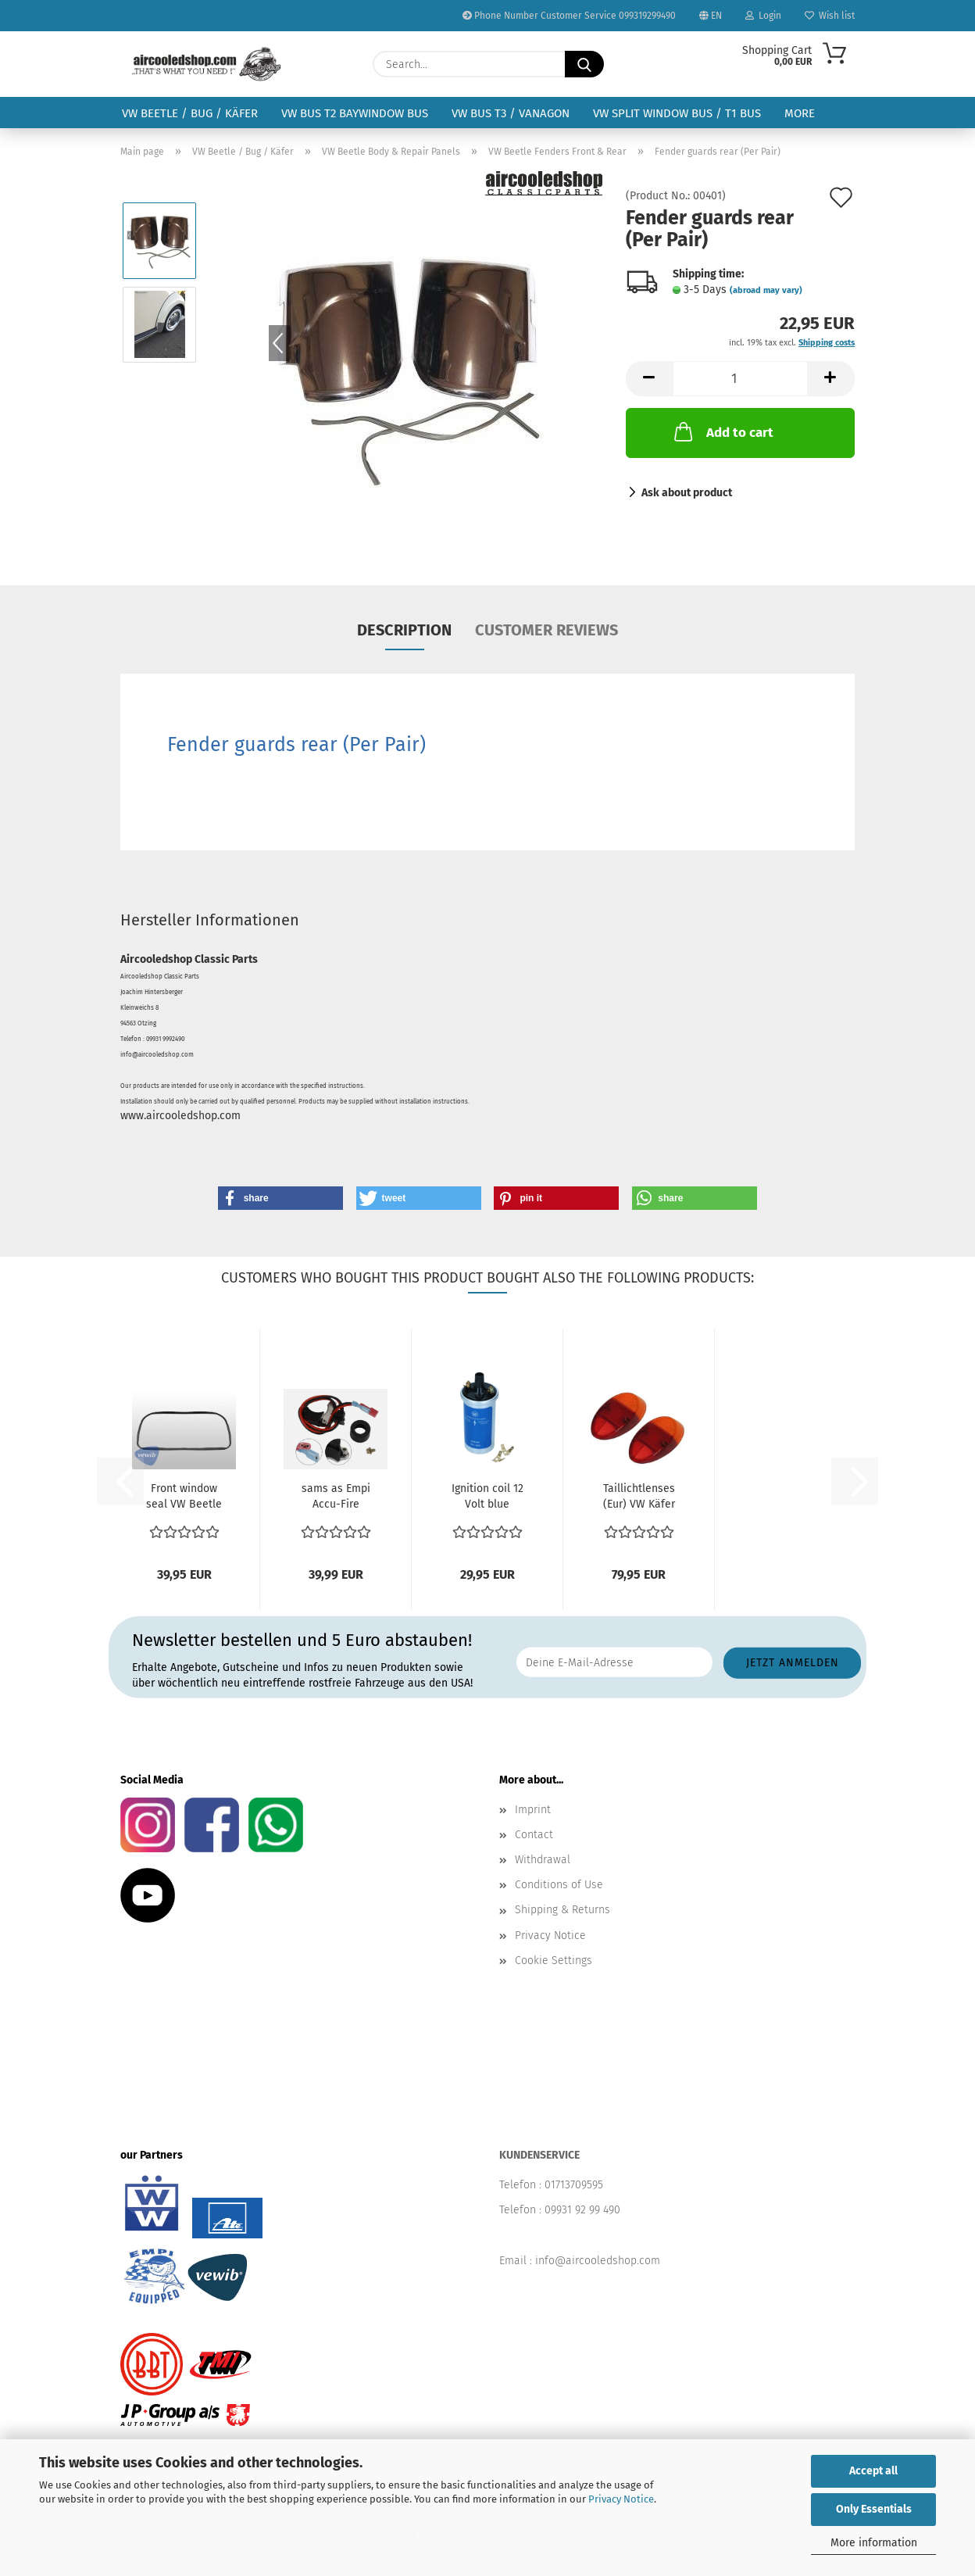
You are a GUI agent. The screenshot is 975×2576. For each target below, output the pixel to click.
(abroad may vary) (766, 290)
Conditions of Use (559, 1884)
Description (404, 630)
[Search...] (584, 64)
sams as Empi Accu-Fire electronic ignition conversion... (336, 1497)
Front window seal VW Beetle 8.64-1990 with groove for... (184, 1497)
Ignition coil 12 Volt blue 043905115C (487, 1497)
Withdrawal (542, 1859)
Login (763, 15)
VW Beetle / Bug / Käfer (190, 113)
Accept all (873, 2471)
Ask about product (686, 492)
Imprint (533, 1809)
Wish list (830, 15)
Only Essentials (874, 2509)
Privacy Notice (621, 2499)
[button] (649, 378)
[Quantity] (740, 378)
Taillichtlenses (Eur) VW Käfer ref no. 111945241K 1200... (639, 1497)
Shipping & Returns (562, 1909)
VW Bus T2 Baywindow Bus (354, 113)
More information (873, 2542)
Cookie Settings (553, 1960)
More (799, 113)
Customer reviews (546, 630)
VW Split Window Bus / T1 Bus (677, 113)
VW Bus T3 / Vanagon (511, 113)
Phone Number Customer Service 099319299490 (569, 15)
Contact (534, 1834)
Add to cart (722, 431)
